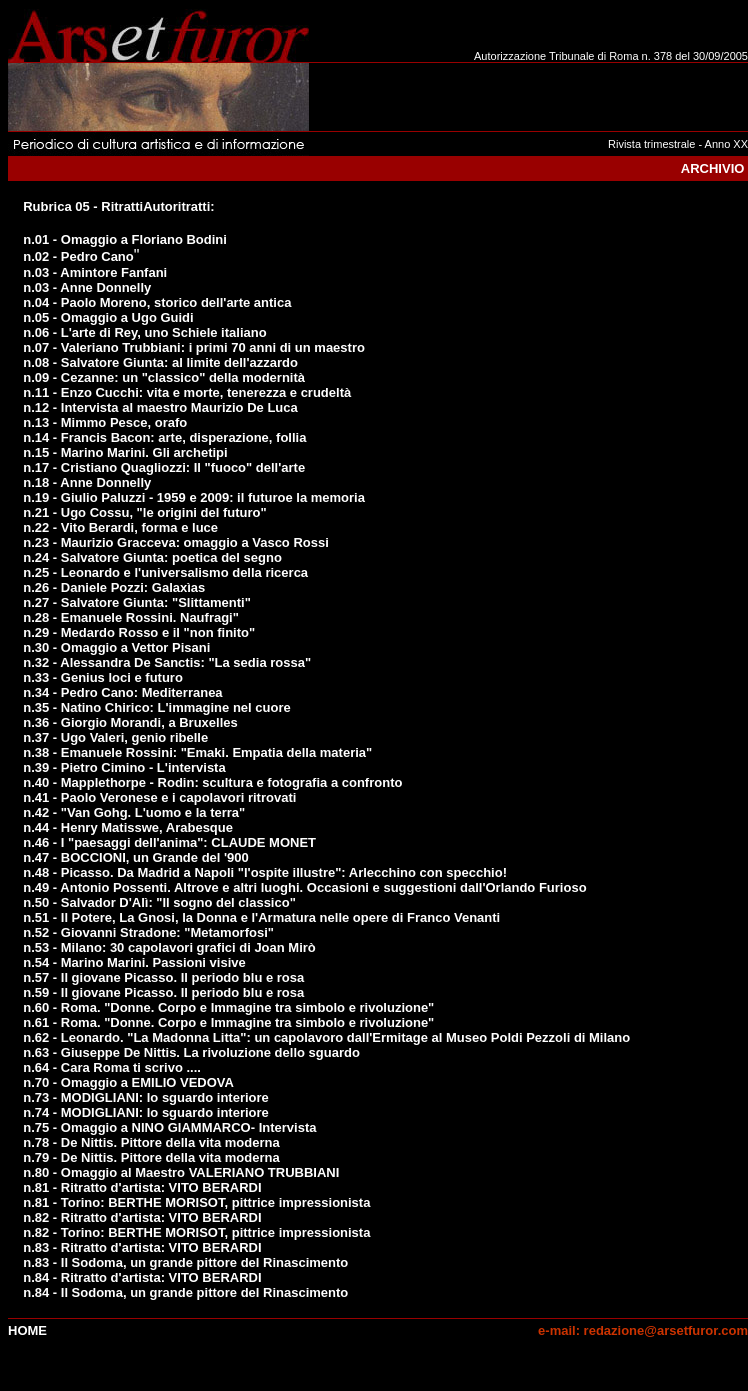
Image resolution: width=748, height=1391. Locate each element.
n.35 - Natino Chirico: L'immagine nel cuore (156, 707)
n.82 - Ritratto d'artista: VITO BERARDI (142, 1217)
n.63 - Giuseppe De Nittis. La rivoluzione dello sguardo (191, 1052)
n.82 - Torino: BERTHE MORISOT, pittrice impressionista (196, 1232)
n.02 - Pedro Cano (78, 256)
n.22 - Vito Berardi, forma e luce (120, 527)
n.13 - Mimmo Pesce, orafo (105, 422)
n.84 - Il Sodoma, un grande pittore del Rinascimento (185, 1292)
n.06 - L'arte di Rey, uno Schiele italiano (144, 332)
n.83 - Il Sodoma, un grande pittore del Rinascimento (185, 1262)
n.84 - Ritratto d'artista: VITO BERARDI (142, 1277)
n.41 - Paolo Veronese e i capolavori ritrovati (159, 797)
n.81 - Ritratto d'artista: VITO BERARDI (142, 1187)
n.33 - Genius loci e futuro (103, 677)
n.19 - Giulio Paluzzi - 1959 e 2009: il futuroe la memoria (194, 497)
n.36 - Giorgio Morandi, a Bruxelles (130, 722)
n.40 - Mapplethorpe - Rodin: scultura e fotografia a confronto (212, 782)
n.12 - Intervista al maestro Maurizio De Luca (160, 407)
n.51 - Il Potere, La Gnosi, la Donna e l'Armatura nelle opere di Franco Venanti (261, 917)
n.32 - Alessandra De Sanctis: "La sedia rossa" (167, 662)
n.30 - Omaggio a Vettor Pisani (116, 647)
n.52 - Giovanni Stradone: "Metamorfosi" (148, 932)
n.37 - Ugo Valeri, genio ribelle (115, 737)
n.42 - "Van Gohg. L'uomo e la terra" (134, 812)
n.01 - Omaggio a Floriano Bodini (125, 239)
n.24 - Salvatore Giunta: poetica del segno (152, 557)
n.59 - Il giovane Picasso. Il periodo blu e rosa (163, 992)
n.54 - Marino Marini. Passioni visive (134, 962)
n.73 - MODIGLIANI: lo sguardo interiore (146, 1097)
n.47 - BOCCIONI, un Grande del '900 (136, 857)
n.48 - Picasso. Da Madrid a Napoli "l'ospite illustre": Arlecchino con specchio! (265, 872)
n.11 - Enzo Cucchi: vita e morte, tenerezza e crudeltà (187, 392)
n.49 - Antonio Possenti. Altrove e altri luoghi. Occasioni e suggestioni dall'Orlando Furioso (304, 887)
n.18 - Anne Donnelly (87, 482)
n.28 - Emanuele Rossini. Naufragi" (131, 617)
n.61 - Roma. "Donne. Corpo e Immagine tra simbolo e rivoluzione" (228, 1022)
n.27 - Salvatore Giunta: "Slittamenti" (137, 602)
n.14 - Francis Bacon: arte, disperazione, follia (164, 437)
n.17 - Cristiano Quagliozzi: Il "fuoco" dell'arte (164, 467)
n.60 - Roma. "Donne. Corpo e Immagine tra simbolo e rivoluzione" (228, 1007)
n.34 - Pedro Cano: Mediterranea (122, 692)
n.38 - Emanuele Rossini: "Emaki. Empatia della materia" (197, 752)
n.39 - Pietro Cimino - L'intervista (124, 767)
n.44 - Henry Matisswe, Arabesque (128, 827)
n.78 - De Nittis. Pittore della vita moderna (151, 1142)
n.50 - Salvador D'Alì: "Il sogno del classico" (159, 902)
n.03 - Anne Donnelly (87, 287)
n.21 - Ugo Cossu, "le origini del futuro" (144, 512)
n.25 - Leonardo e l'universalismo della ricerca (165, 572)
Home (27, 1330)
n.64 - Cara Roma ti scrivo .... (112, 1067)
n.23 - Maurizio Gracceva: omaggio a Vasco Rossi (176, 542)
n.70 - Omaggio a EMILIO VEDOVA (128, 1082)
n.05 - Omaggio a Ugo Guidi (108, 317)
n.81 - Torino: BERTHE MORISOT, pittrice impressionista (196, 1202)
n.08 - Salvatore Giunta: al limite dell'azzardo (160, 362)
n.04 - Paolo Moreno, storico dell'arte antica (157, 302)
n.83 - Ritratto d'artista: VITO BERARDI (142, 1247)
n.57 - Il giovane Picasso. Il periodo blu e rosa (163, 977)
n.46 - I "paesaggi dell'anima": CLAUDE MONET (169, 842)
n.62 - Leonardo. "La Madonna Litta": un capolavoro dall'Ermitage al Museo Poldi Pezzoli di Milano (326, 1037)
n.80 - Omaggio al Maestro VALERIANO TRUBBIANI (181, 1172)
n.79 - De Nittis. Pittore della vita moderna (151, 1157)
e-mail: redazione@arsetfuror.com (643, 1330)
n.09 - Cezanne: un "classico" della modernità (164, 377)
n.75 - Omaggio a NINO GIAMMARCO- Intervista (169, 1127)
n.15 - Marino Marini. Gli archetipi (125, 452)
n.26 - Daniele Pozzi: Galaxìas (114, 587)
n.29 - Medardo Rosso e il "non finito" (139, 632)
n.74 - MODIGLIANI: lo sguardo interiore (146, 1112)
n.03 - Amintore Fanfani (95, 272)
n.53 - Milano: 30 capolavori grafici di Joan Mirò (169, 947)
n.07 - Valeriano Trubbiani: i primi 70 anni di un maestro (194, 347)
